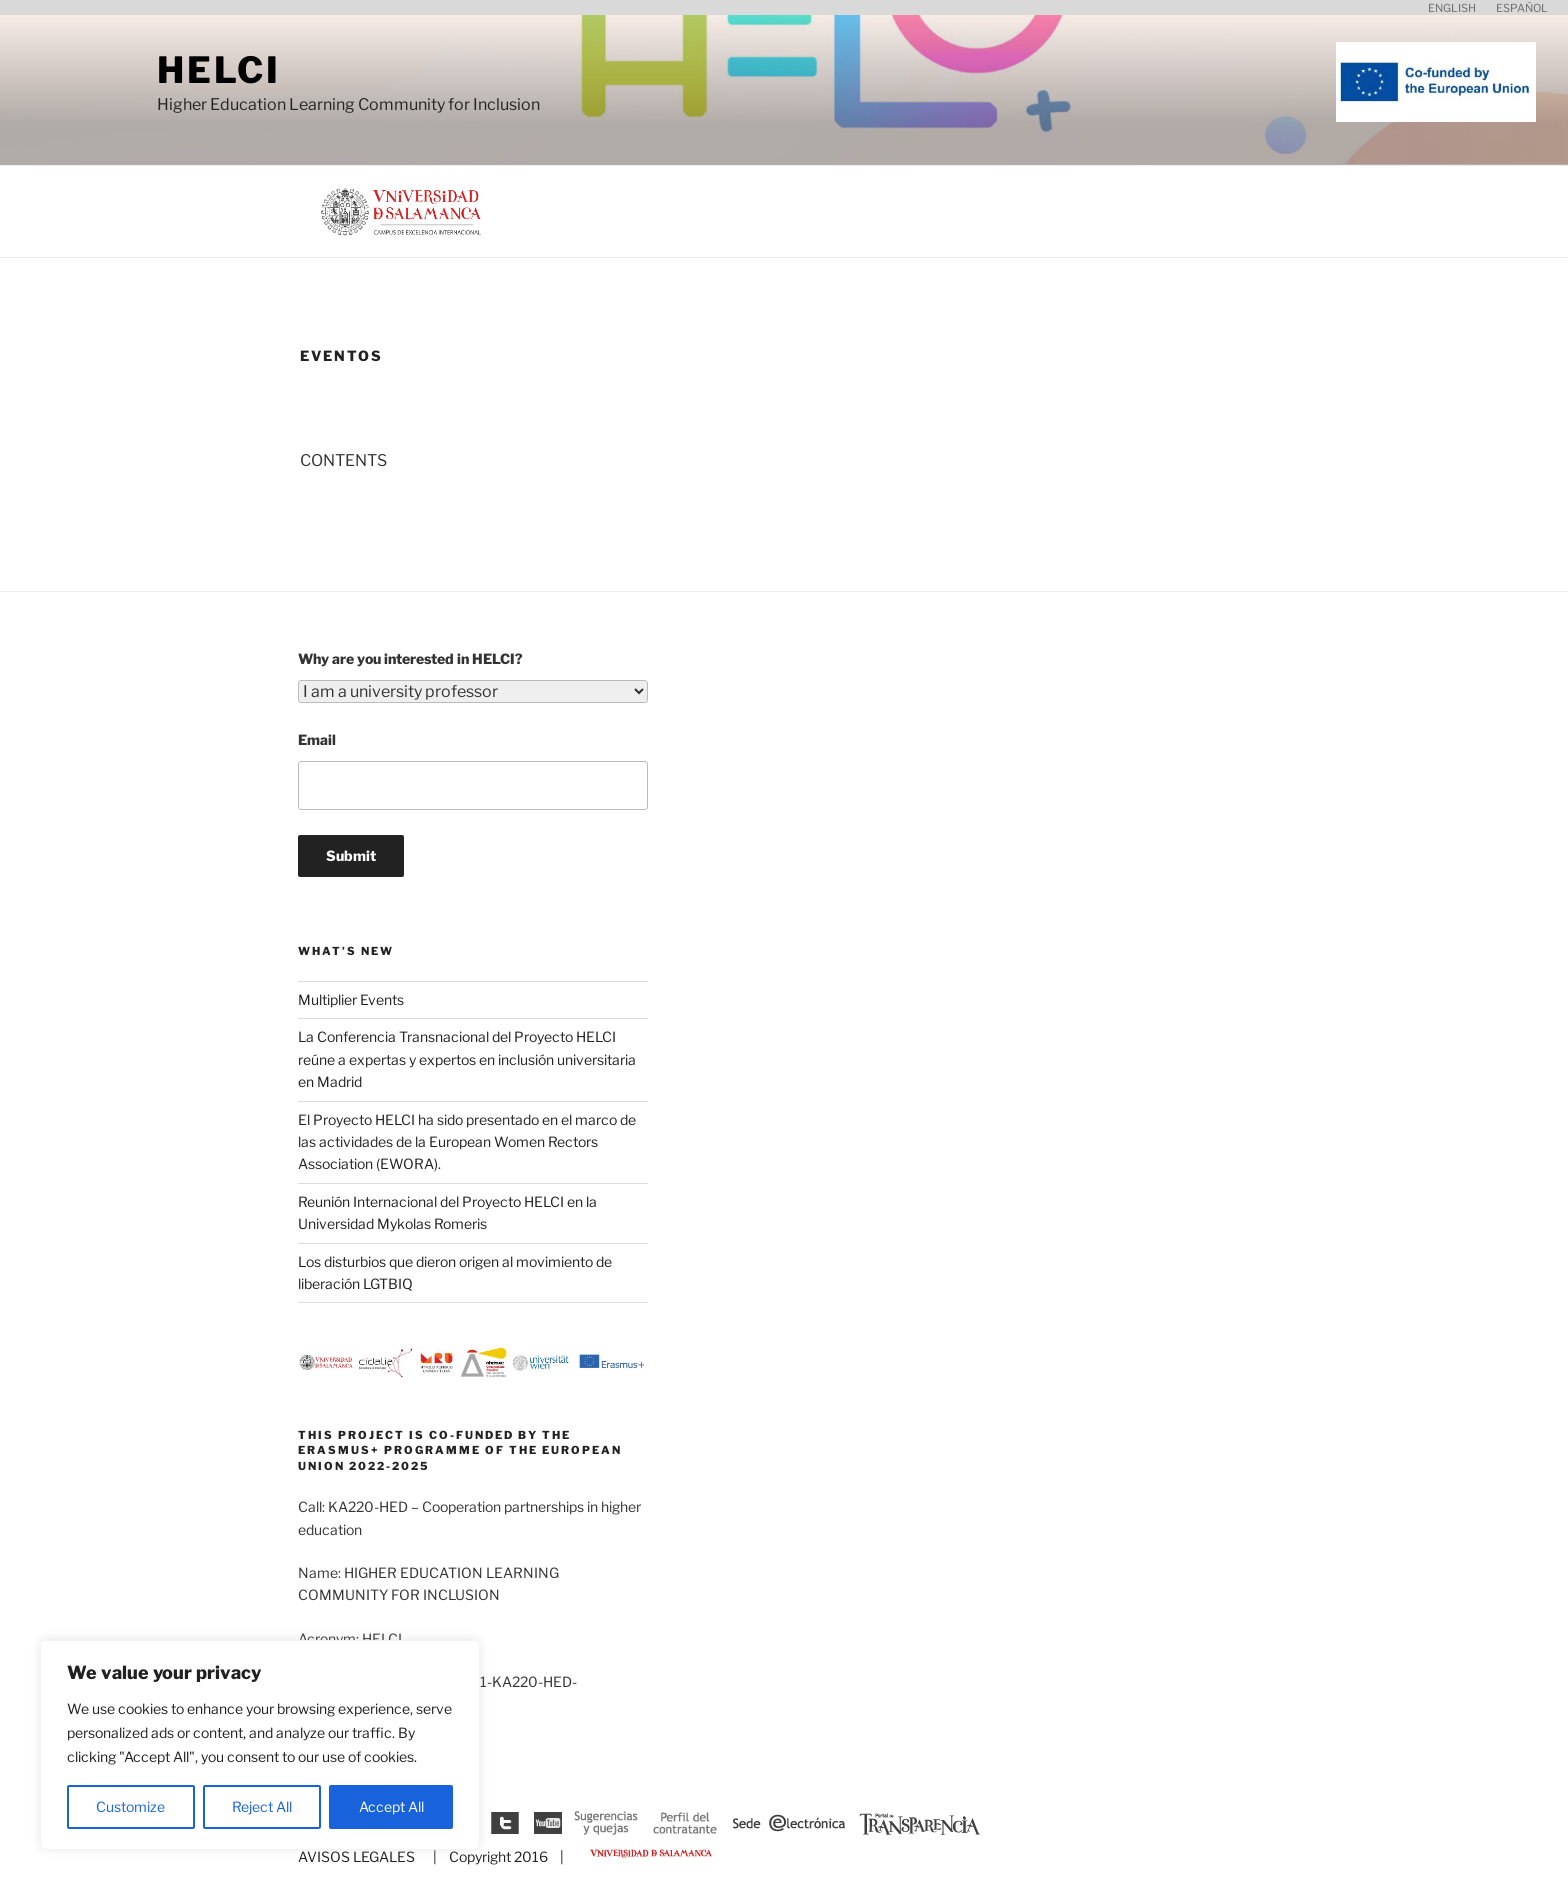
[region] (260, 1745)
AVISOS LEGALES (356, 1856)
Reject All (262, 1806)
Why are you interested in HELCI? (410, 658)
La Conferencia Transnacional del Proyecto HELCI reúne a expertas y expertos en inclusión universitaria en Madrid (467, 1059)
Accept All (391, 1806)
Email (317, 739)
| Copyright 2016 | (495, 1856)
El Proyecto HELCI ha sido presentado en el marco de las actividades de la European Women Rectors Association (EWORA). (467, 1142)
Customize (130, 1806)
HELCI (219, 70)
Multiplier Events (351, 999)
